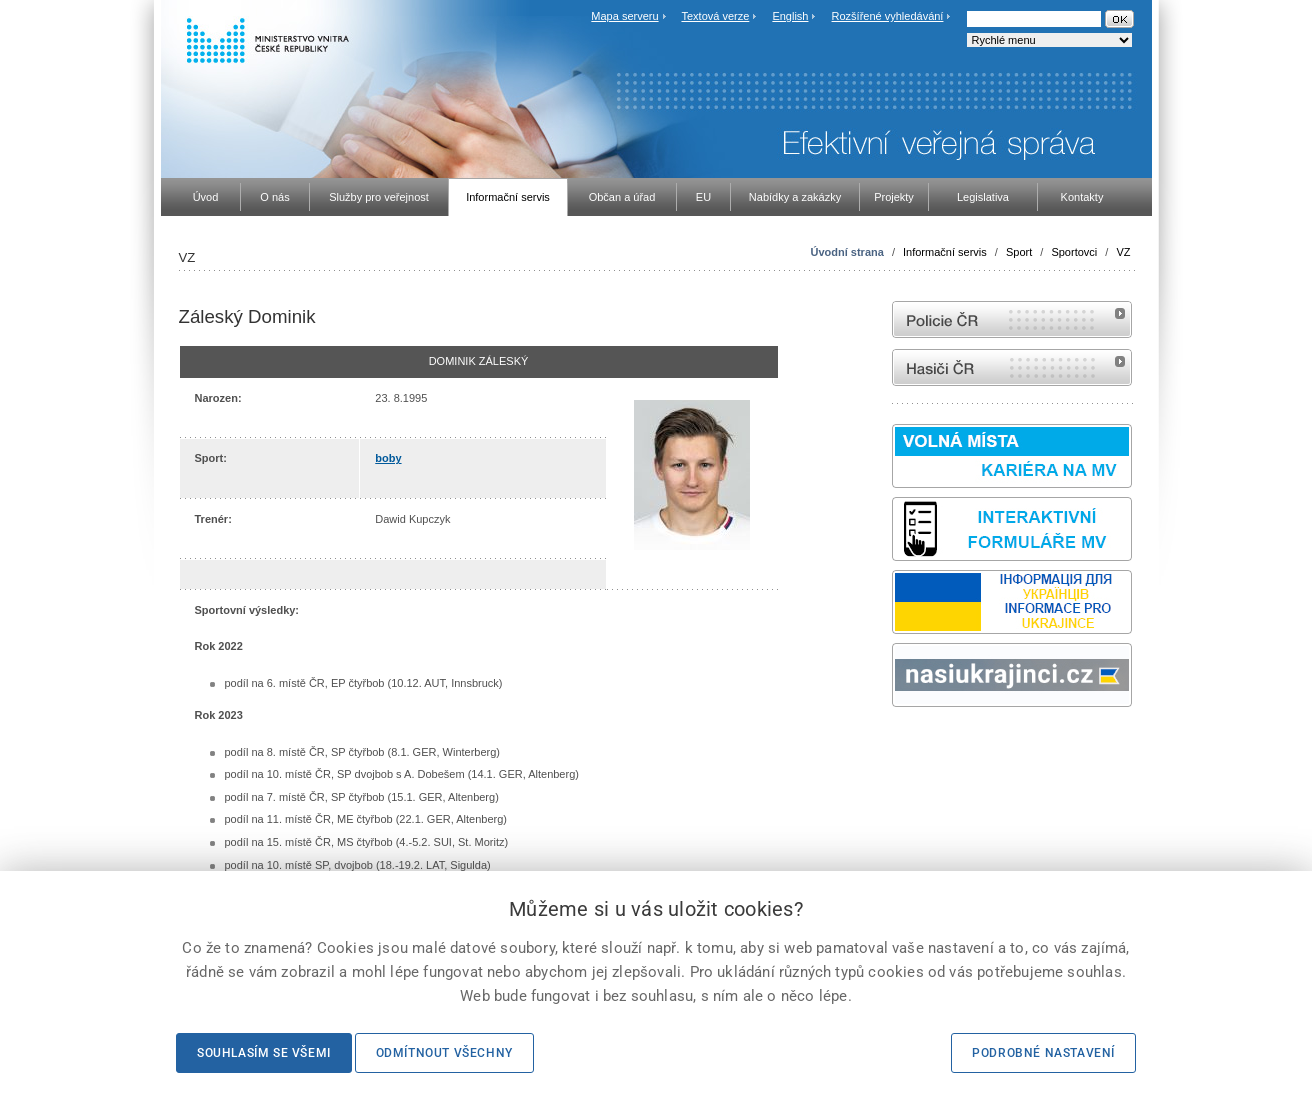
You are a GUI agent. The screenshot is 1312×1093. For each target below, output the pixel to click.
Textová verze (715, 16)
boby (388, 458)
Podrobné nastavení (1043, 1053)
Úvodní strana (846, 252)
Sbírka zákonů (895, 744)
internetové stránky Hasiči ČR (1012, 367)
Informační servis (945, 252)
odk (902, 744)
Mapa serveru (624, 16)
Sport (1019, 252)
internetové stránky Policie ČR (1012, 319)
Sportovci (1074, 252)
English (790, 16)
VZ (1123, 252)
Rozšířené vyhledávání (888, 16)
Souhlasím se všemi (264, 1053)
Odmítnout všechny (444, 1053)
